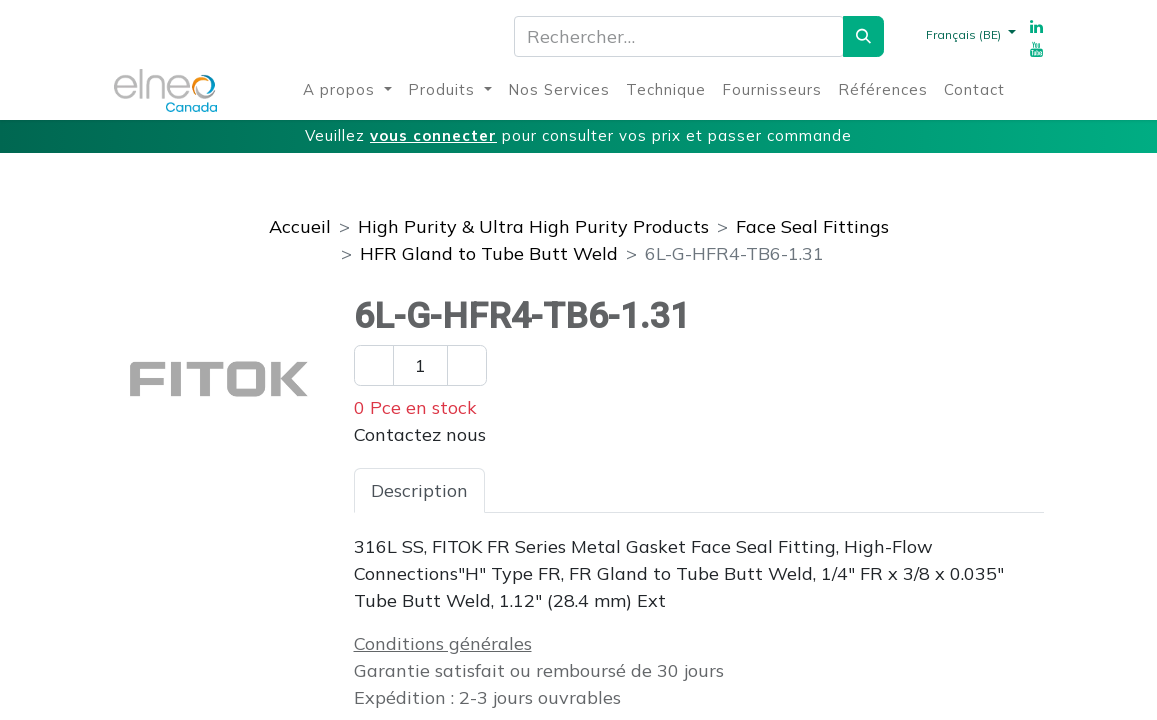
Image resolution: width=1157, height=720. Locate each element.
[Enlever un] (374, 365)
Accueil (300, 226)
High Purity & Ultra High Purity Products (533, 226)
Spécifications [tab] (561, 490)
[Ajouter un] (467, 365)
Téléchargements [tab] (728, 490)
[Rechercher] (863, 36)
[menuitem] (347, 90)
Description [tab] (419, 490)
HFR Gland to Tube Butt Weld (489, 253)
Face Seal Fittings (812, 226)
